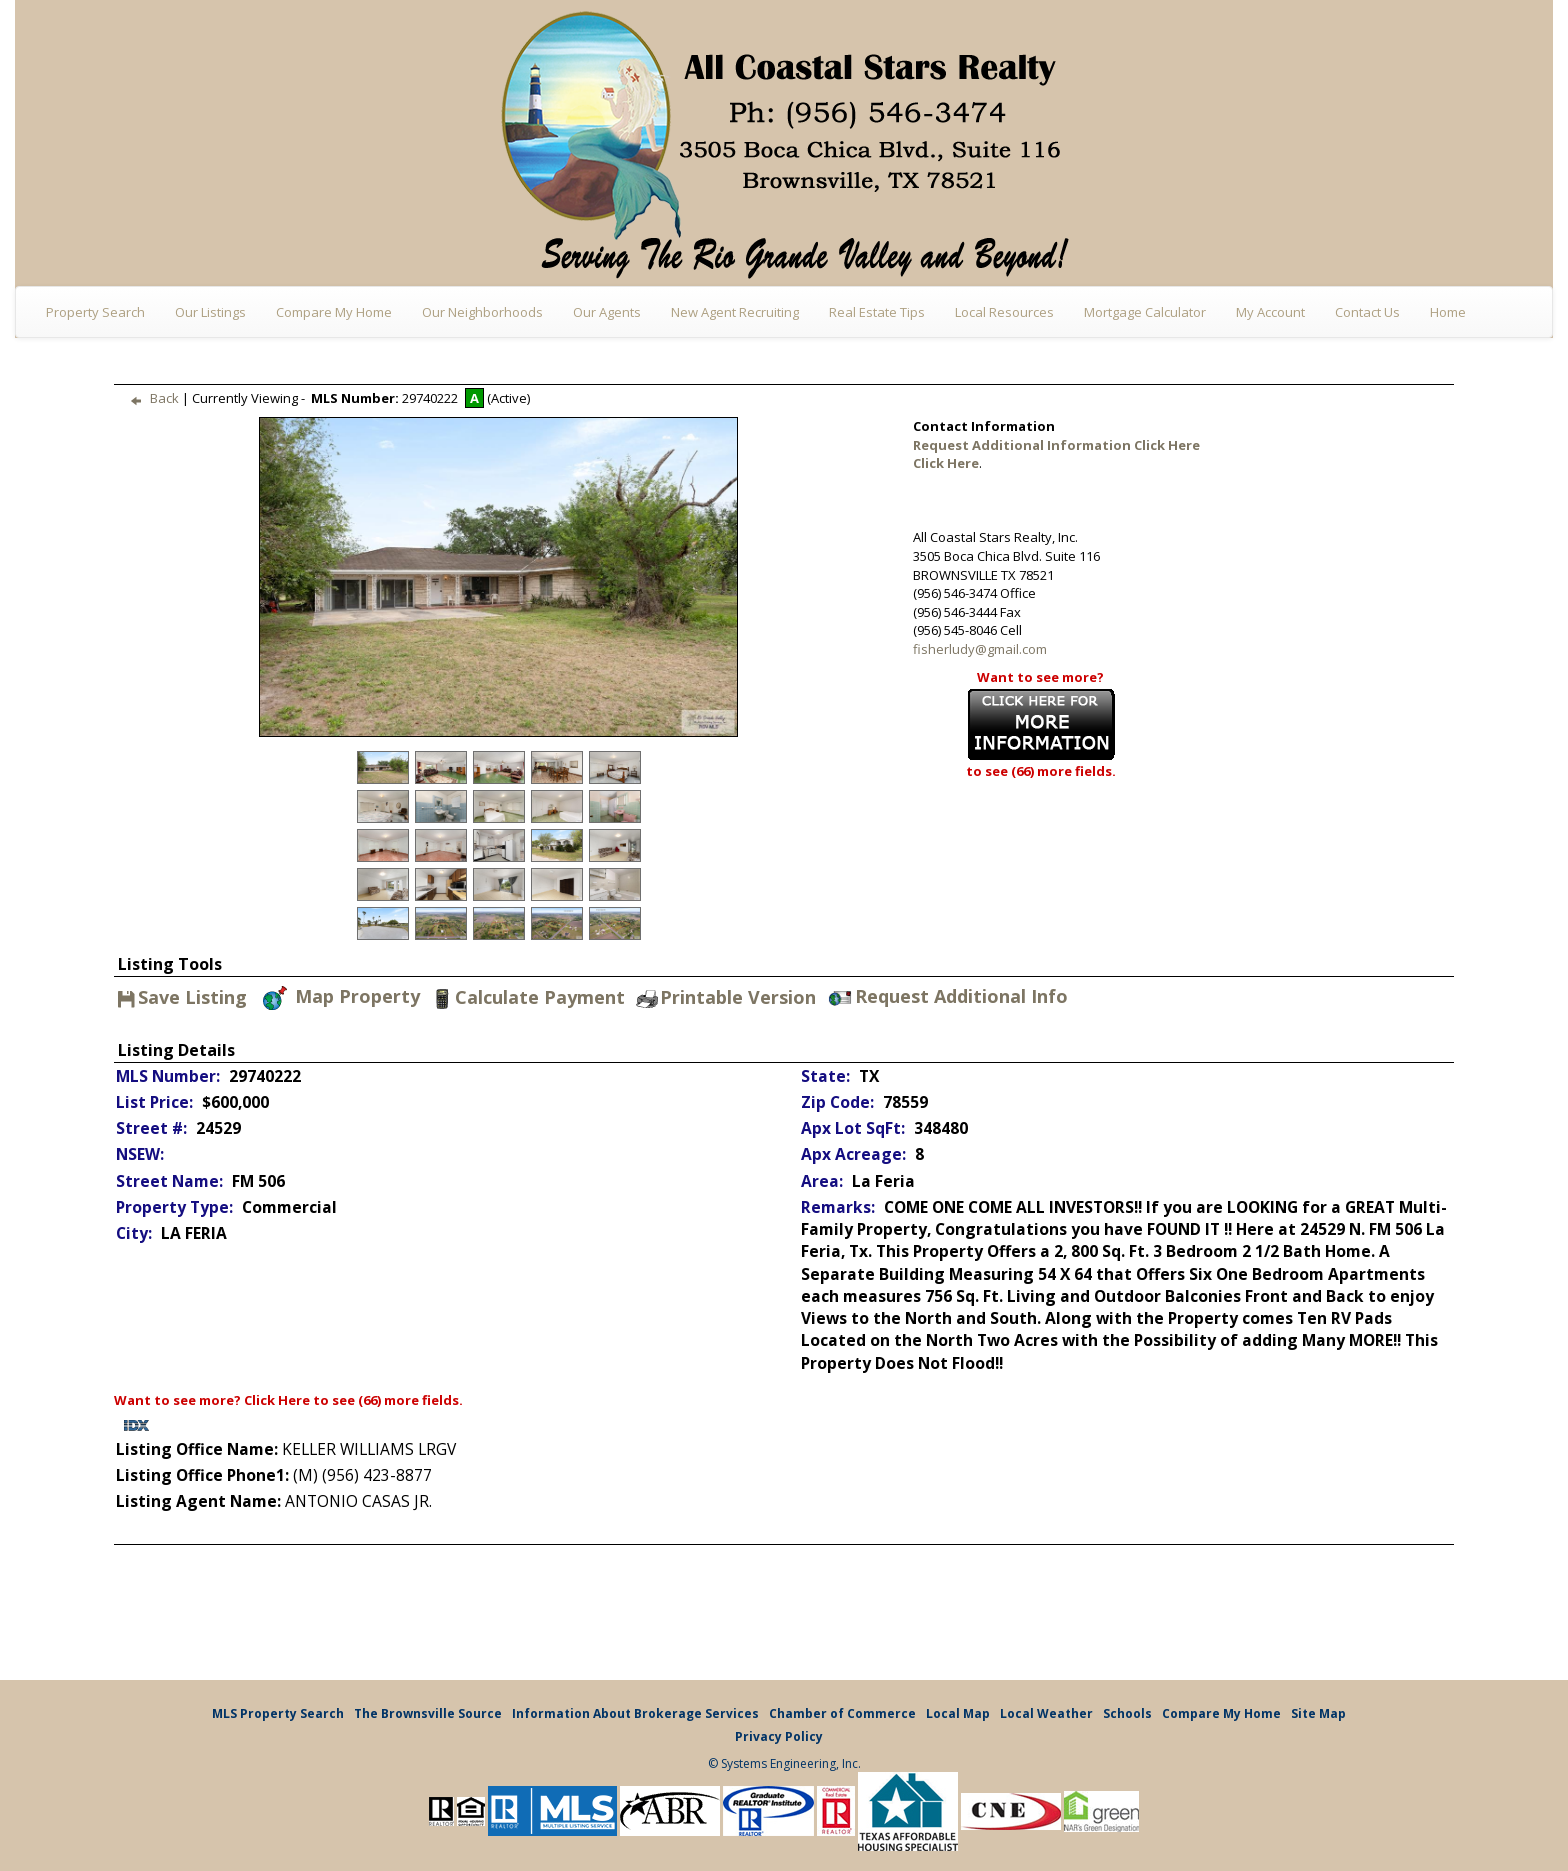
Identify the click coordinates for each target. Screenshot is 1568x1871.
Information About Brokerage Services (635, 1713)
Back (150, 398)
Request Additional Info (949, 998)
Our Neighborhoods (482, 312)
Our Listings (210, 312)
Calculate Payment (527, 998)
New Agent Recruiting (735, 312)
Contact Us (1367, 312)
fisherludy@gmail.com (980, 649)
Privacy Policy (779, 1736)
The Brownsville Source (428, 1713)
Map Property (340, 998)
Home (1448, 312)
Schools (1127, 1713)
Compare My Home (334, 312)
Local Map (958, 1713)
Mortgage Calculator (1145, 312)
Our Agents (607, 312)
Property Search (95, 312)
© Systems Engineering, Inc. (784, 1763)
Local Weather (1046, 1713)
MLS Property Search (278, 1713)
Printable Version (725, 997)
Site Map (1318, 1713)
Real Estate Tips (877, 312)
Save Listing (182, 999)
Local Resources (1004, 312)
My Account (1270, 312)
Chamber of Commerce (842, 1713)
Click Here (277, 1400)
